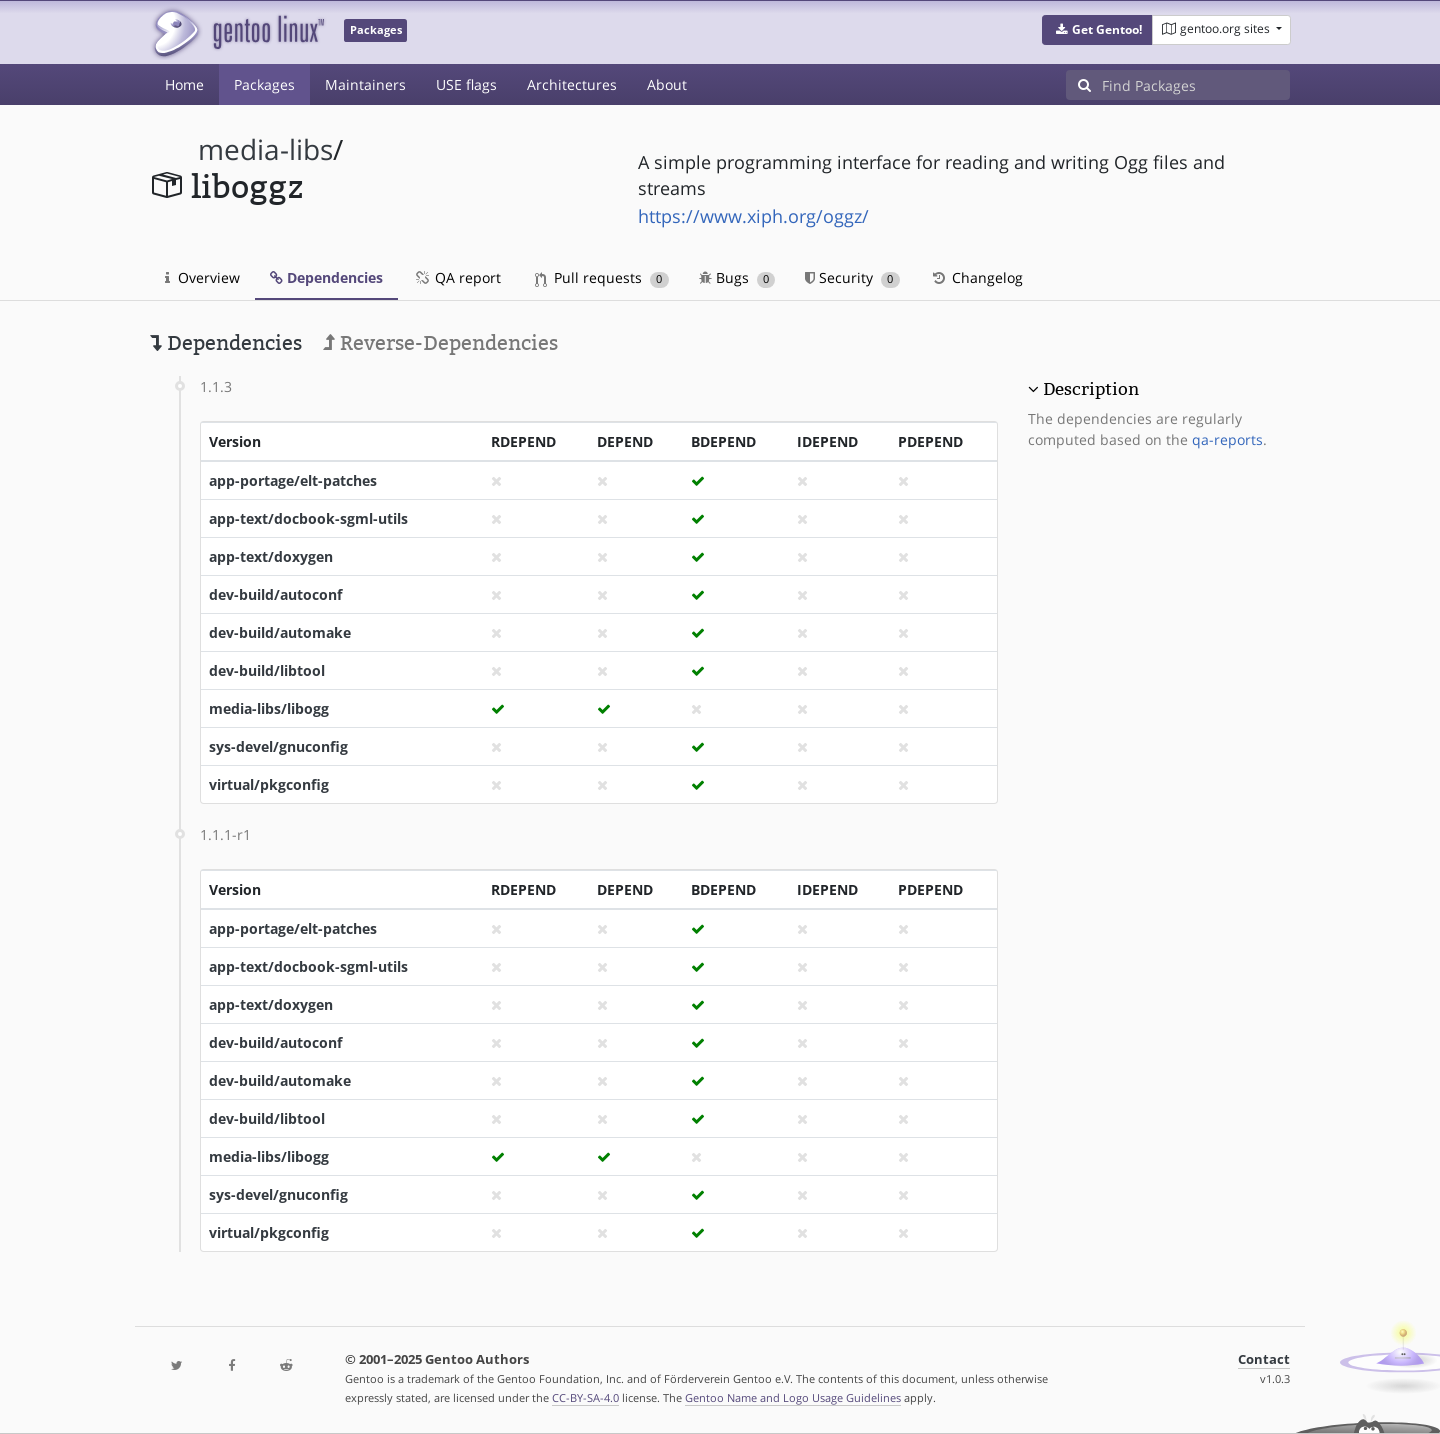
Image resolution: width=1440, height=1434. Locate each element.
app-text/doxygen (271, 556)
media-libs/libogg (269, 708)
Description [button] (1091, 389)
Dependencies (326, 277)
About (667, 84)
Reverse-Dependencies (440, 343)
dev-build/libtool (267, 670)
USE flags (466, 84)
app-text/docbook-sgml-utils (308, 518)
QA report (457, 277)
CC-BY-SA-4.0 (585, 1397)
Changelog (976, 277)
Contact (1264, 1359)
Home (184, 84)
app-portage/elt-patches (293, 480)
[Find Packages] (1196, 85)
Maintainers (365, 84)
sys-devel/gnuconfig (278, 746)
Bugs (737, 277)
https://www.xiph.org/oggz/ (753, 216)
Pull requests (602, 277)
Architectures (572, 84)
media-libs (265, 149)
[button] (1097, 30)
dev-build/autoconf (275, 594)
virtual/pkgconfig (269, 784)
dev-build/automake (280, 632)
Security (852, 277)
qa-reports (1227, 439)
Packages (264, 84)
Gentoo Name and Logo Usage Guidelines (793, 1397)
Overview (202, 277)
